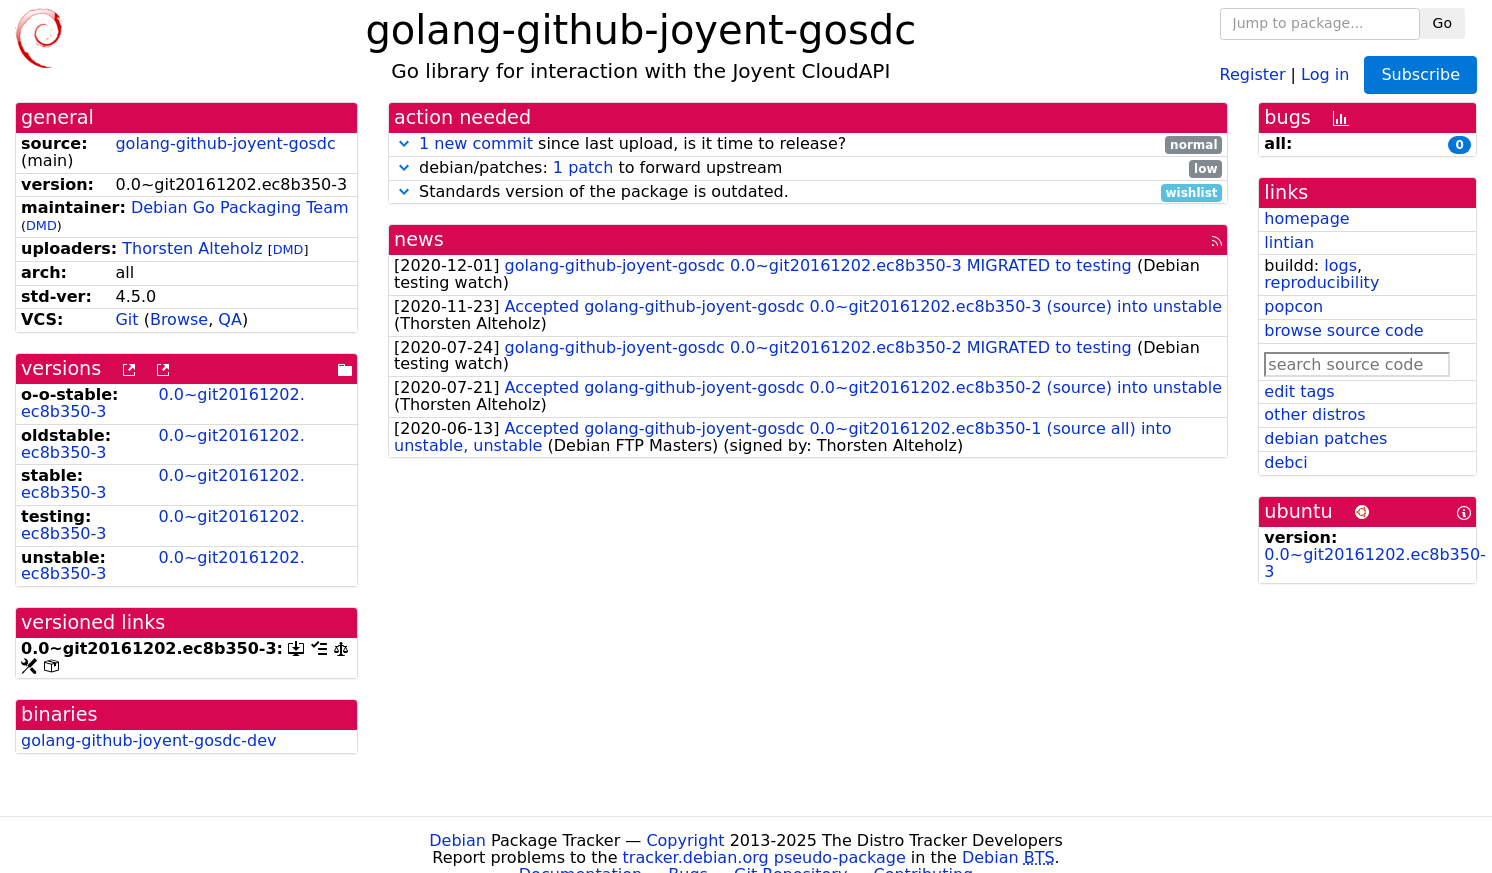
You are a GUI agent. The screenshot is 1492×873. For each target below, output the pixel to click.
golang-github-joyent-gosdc (225, 143)
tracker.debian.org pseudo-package (764, 857)
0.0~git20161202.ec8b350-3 (163, 403)
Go (1442, 23)
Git (126, 319)
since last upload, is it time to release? (808, 144)
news (419, 239)
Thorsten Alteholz (192, 248)
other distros (1314, 414)
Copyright (685, 840)
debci (1285, 462)
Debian (457, 840)
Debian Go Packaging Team (240, 207)
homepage (1306, 218)
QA (230, 319)
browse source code (1343, 330)
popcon (1293, 306)
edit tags (1299, 391)
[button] (404, 143)
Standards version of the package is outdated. (808, 192)
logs (1340, 265)
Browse (179, 319)
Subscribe (1420, 74)
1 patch (583, 167)
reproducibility (1321, 282)
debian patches (1325, 438)
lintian (1289, 242)
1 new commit (476, 143)
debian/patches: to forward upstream (808, 168)
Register (1253, 73)
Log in (1325, 73)
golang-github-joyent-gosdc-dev (149, 740)
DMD (41, 225)
